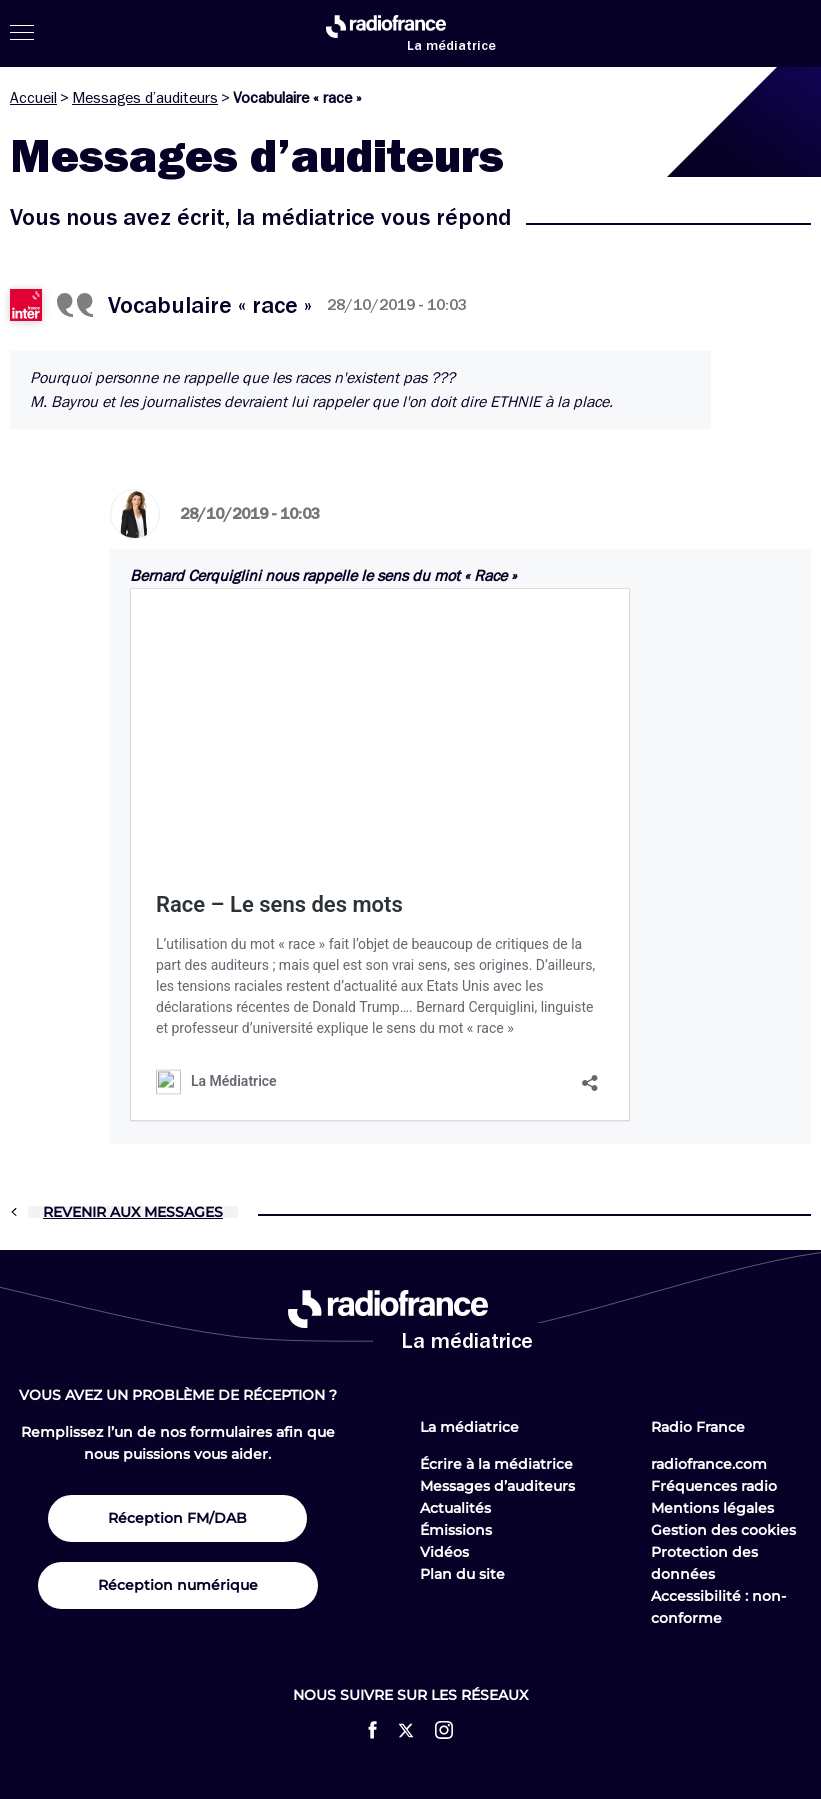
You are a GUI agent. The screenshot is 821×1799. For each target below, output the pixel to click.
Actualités (455, 1508)
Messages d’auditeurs (145, 98)
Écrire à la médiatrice (496, 1464)
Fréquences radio (714, 1486)
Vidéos (444, 1552)
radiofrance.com (709, 1464)
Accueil (33, 98)
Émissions (456, 1530)
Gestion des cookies (723, 1530)
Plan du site (462, 1574)
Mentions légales (712, 1508)
